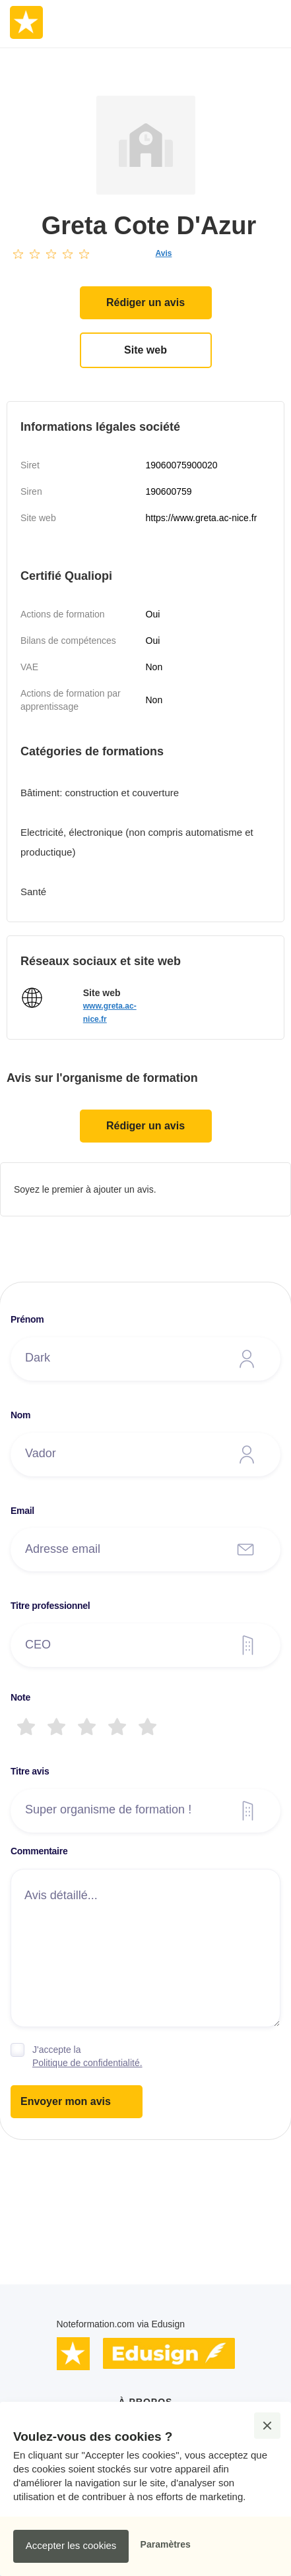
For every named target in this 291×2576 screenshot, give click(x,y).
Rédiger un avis (145, 302)
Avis (164, 253)
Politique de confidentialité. (87, 2063)
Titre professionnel (50, 1605)
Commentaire (39, 1851)
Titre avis (30, 1771)
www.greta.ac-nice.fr (110, 1012)
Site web (145, 350)
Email (22, 1510)
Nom (20, 1415)
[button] (267, 2425)
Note (20, 1697)
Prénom (27, 1319)
